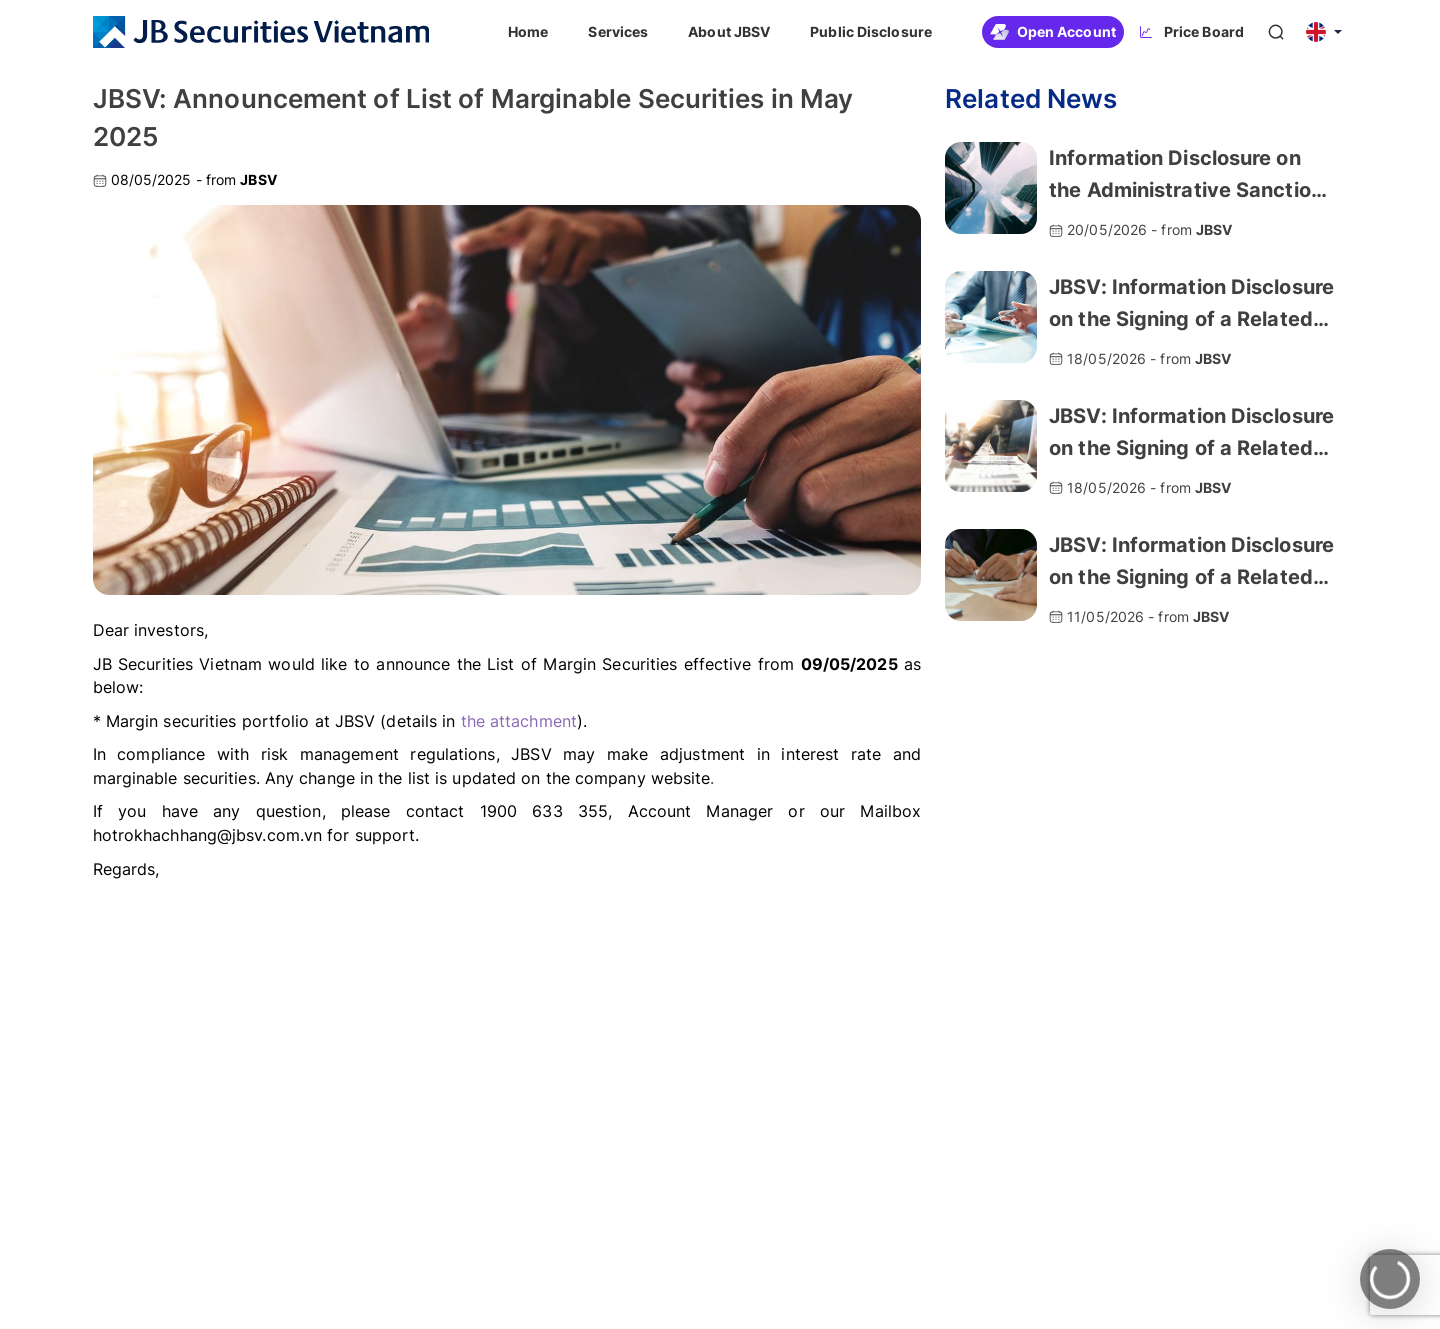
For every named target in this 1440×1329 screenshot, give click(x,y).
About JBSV (729, 31)
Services (618, 31)
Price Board (1190, 32)
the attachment (519, 721)
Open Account (1053, 31)
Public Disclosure (871, 31)
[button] (1324, 32)
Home (528, 31)
